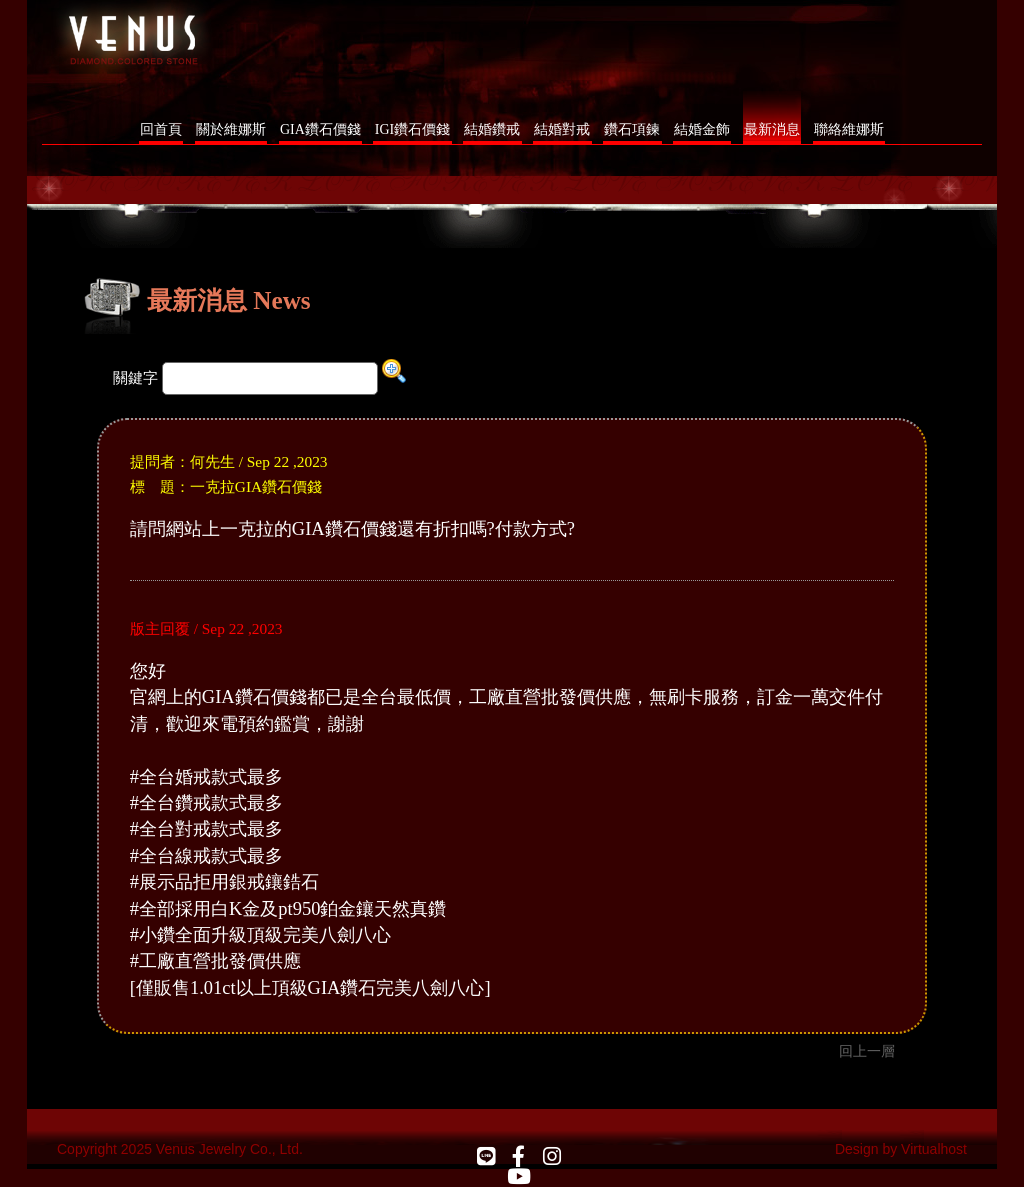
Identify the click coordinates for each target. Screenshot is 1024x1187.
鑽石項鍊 (632, 129)
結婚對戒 (562, 129)
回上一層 (867, 1051)
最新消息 (772, 129)
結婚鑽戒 (492, 129)
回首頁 (161, 129)
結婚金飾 (702, 129)
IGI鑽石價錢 (412, 129)
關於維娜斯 (231, 129)
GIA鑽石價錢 (320, 129)
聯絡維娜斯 (849, 129)
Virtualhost (934, 1149)
